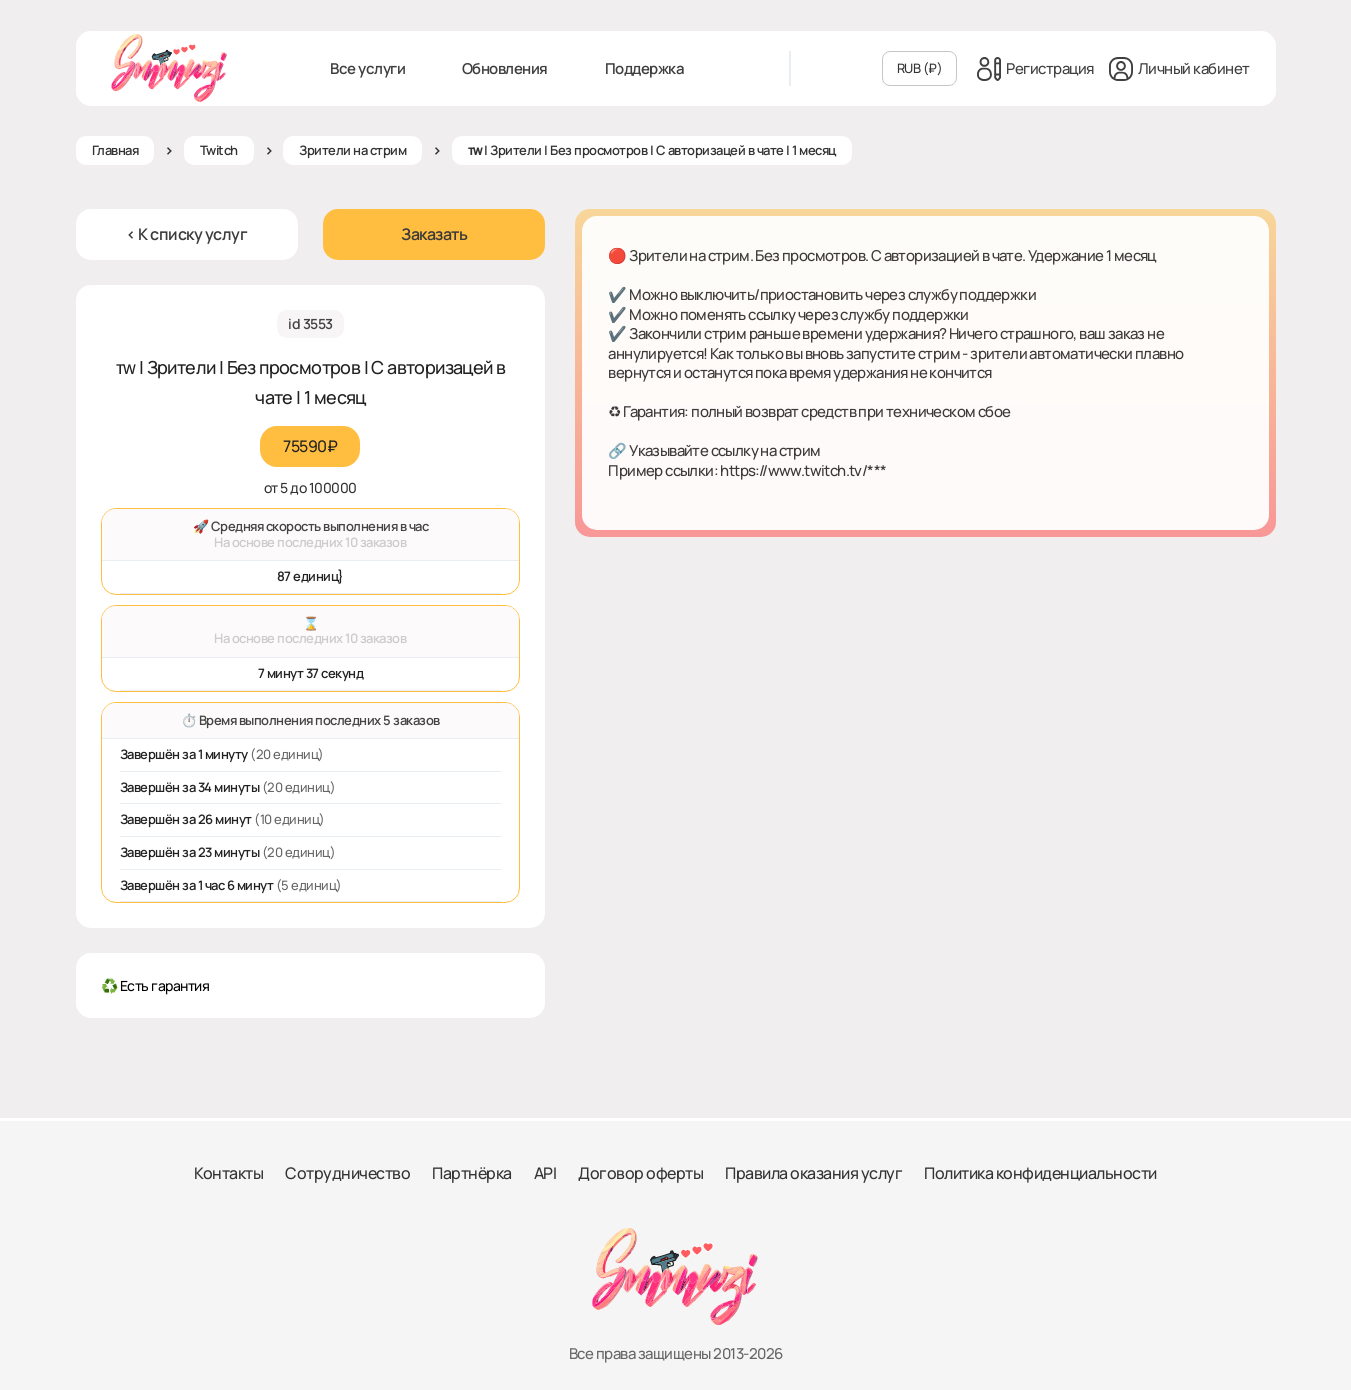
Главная (115, 150)
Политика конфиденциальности (1040, 1173)
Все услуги (367, 68)
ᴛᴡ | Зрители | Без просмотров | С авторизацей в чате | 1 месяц (652, 150)
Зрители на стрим (352, 150)
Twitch (219, 150)
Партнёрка (472, 1173)
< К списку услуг (186, 234)
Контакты (228, 1173)
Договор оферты (640, 1173)
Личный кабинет (1179, 69)
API (545, 1173)
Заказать (434, 234)
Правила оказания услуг (813, 1173)
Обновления (505, 68)
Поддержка (645, 68)
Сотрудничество (347, 1173)
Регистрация (1035, 69)
